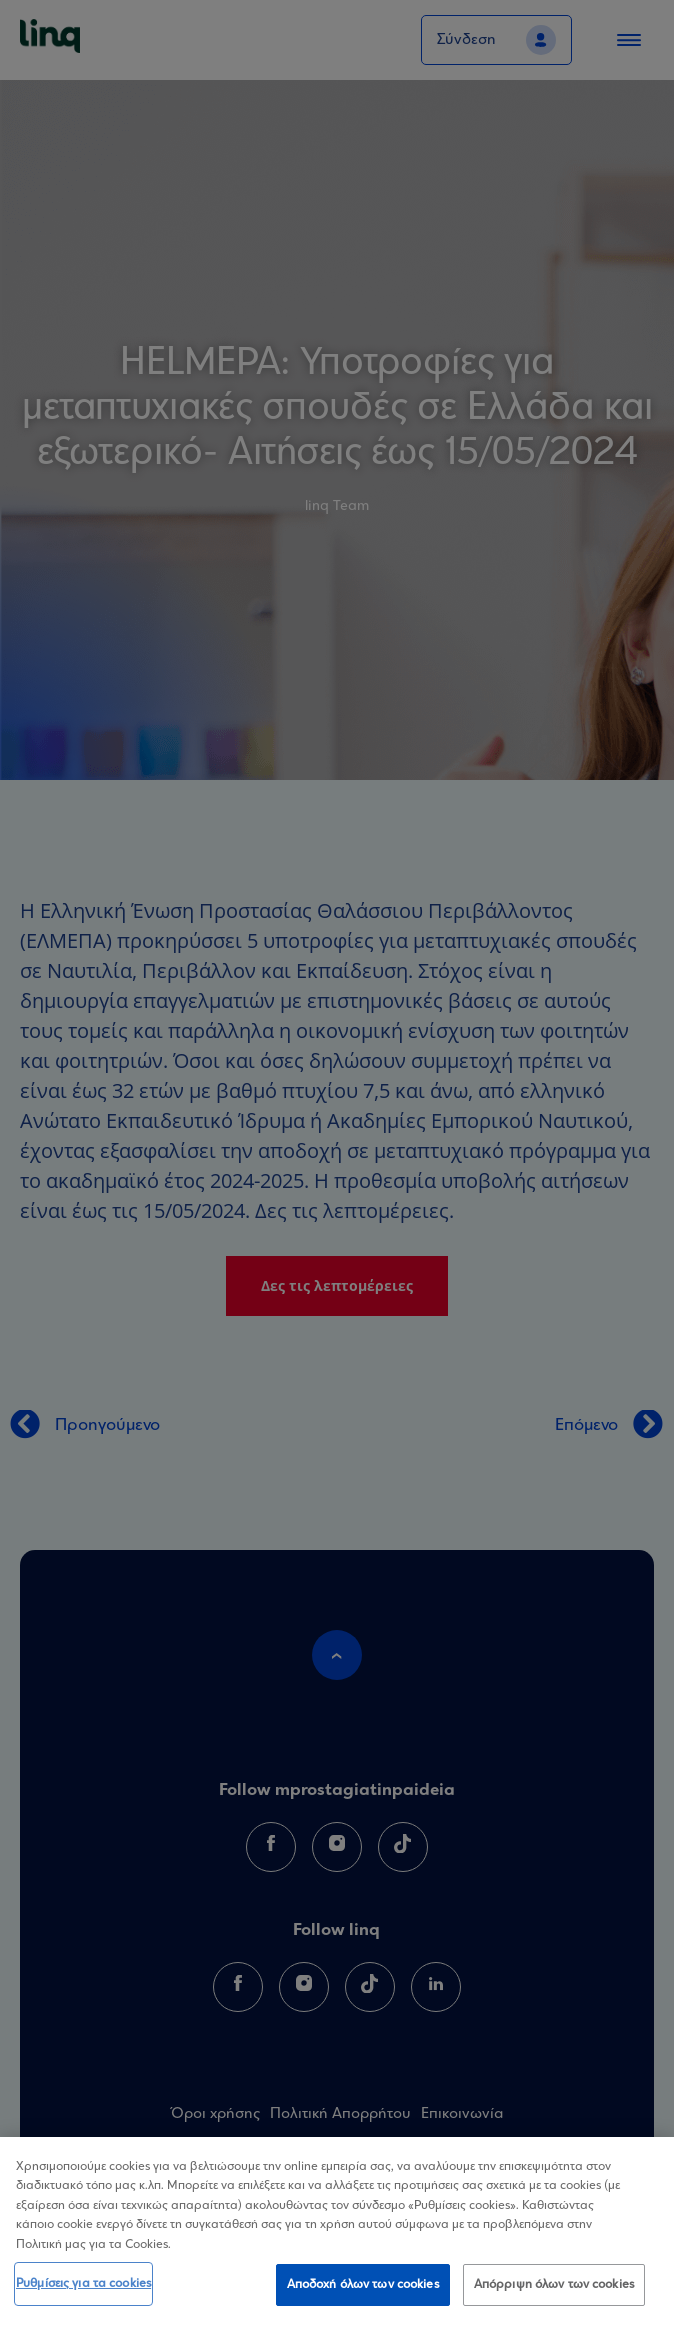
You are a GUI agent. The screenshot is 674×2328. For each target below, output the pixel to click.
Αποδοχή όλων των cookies (363, 2289)
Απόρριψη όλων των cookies (554, 2289)
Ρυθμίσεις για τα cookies (83, 2288)
